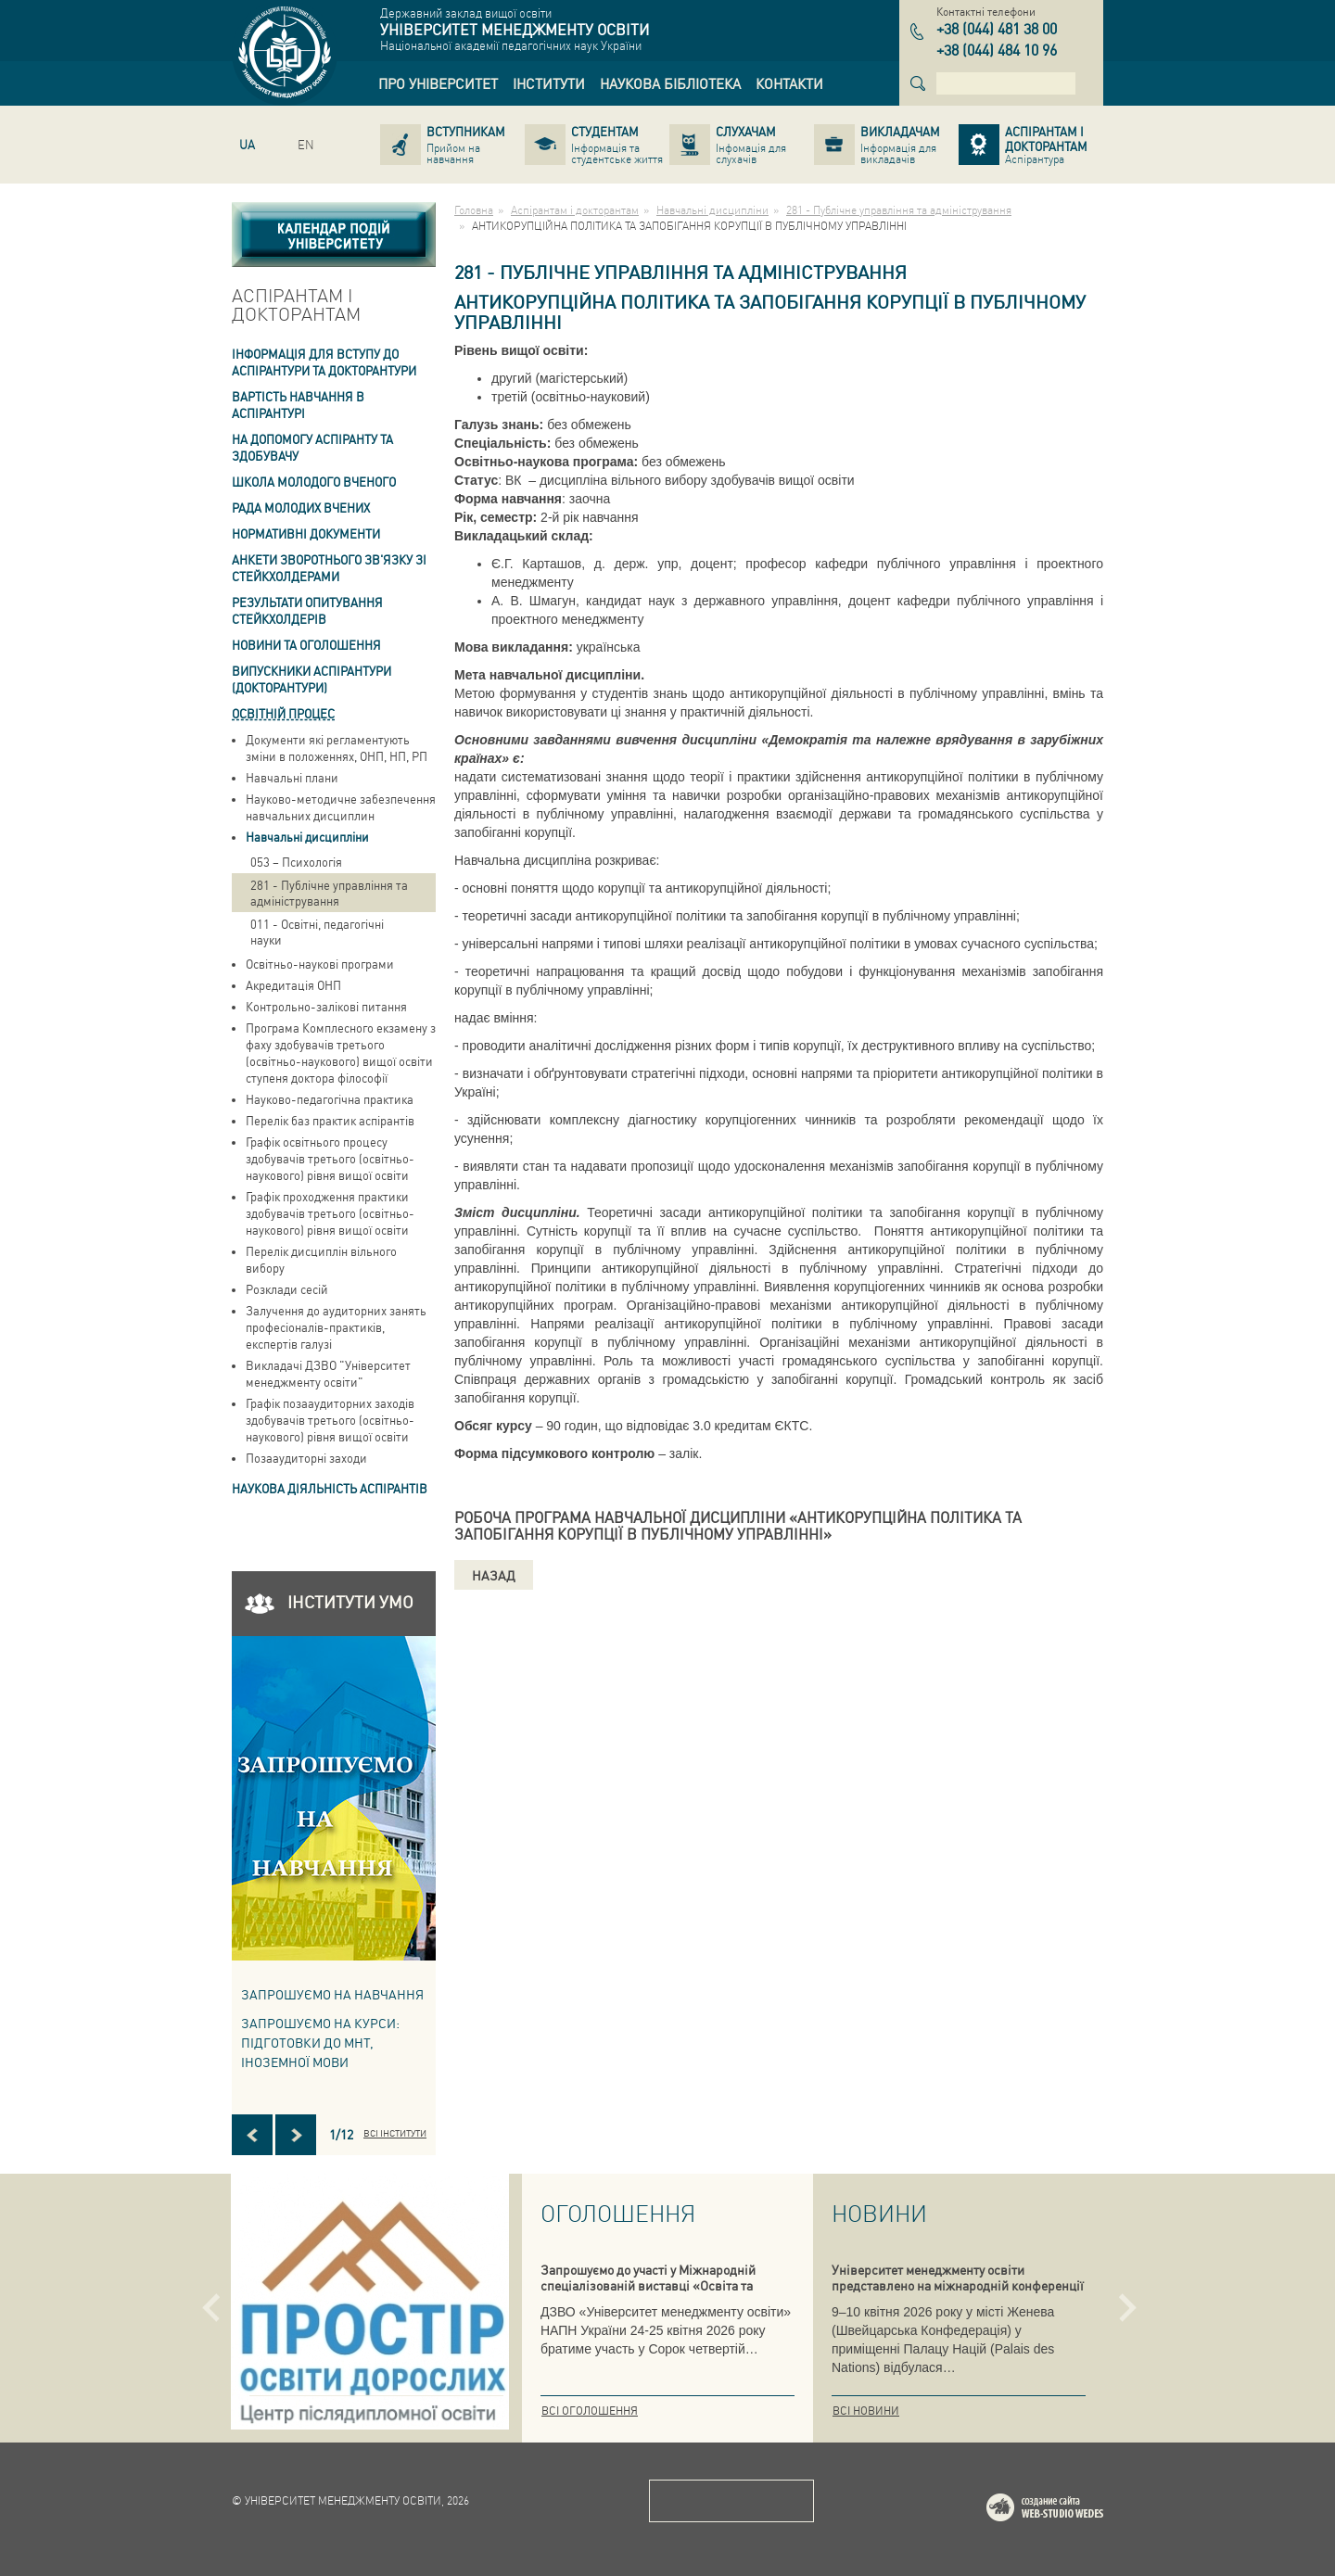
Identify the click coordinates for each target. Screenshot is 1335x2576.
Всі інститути (394, 2132)
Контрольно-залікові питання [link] (326, 1006)
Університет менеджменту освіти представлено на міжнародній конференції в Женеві (958, 2285)
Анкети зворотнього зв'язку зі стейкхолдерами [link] (329, 568)
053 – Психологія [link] (296, 861)
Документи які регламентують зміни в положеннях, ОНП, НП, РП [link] (336, 747)
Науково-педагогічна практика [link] (329, 1099)
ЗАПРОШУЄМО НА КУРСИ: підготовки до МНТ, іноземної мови (320, 2042)
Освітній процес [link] (283, 713)
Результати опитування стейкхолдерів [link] (307, 610)
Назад (493, 1575)
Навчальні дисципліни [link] (307, 836)
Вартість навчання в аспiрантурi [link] (298, 404)
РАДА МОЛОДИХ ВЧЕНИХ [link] (301, 507)
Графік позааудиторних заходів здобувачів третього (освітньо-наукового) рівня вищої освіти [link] (330, 1419)
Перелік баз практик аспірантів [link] (330, 1120)
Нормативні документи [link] (306, 533)
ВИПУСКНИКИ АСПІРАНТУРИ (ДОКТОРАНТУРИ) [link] (311, 679)
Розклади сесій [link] (287, 1289)
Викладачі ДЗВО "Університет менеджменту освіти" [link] (328, 1373)
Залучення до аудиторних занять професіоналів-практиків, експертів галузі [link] (336, 1326)
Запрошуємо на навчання (332, 1994)
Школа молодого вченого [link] (314, 481)
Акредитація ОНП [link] (293, 985)
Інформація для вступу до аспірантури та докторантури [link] (324, 362)
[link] (438, 83)
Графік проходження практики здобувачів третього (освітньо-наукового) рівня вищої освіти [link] (330, 1212)
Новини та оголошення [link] (306, 645)
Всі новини (866, 2410)
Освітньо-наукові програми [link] (320, 963)
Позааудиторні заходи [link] (306, 1458)
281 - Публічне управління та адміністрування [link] (329, 892)
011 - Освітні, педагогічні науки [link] (317, 931)
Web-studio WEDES (1069, 2510)
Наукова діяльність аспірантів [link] (329, 1488)
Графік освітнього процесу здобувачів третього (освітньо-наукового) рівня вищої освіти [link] (330, 1158)
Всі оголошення (589, 2410)
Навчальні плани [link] (292, 777)
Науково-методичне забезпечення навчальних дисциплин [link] (341, 807)
